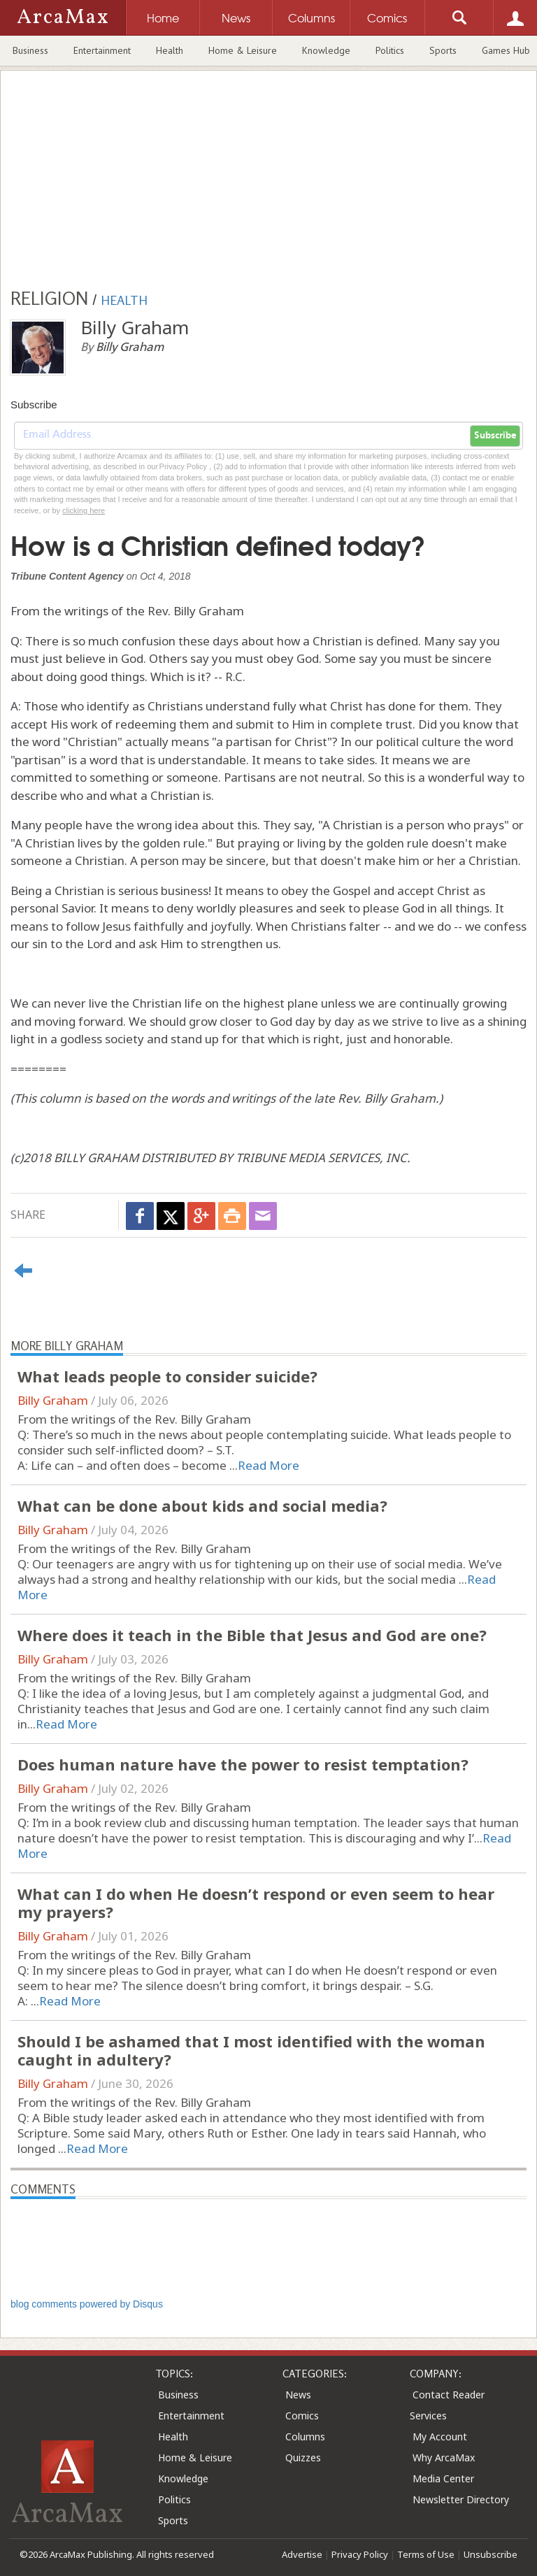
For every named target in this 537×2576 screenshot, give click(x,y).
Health (169, 50)
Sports (443, 50)
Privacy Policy (359, 2554)
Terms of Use (425, 2554)
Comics (302, 2415)
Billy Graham (52, 1400)
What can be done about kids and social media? (202, 1505)
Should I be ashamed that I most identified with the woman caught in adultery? (251, 2050)
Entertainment (102, 50)
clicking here (83, 510)
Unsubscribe (490, 2554)
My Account (440, 2436)
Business (30, 50)
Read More (268, 1465)
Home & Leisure (242, 50)
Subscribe (495, 436)
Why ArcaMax (444, 2457)
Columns (305, 2436)
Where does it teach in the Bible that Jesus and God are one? (252, 1634)
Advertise (302, 2554)
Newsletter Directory (461, 2499)
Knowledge (326, 50)
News (298, 2394)
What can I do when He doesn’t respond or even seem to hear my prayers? (255, 1902)
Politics (389, 50)
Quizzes (303, 2457)
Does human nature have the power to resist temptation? (242, 1764)
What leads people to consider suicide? (167, 1376)
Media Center (443, 2478)
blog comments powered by (86, 2304)
